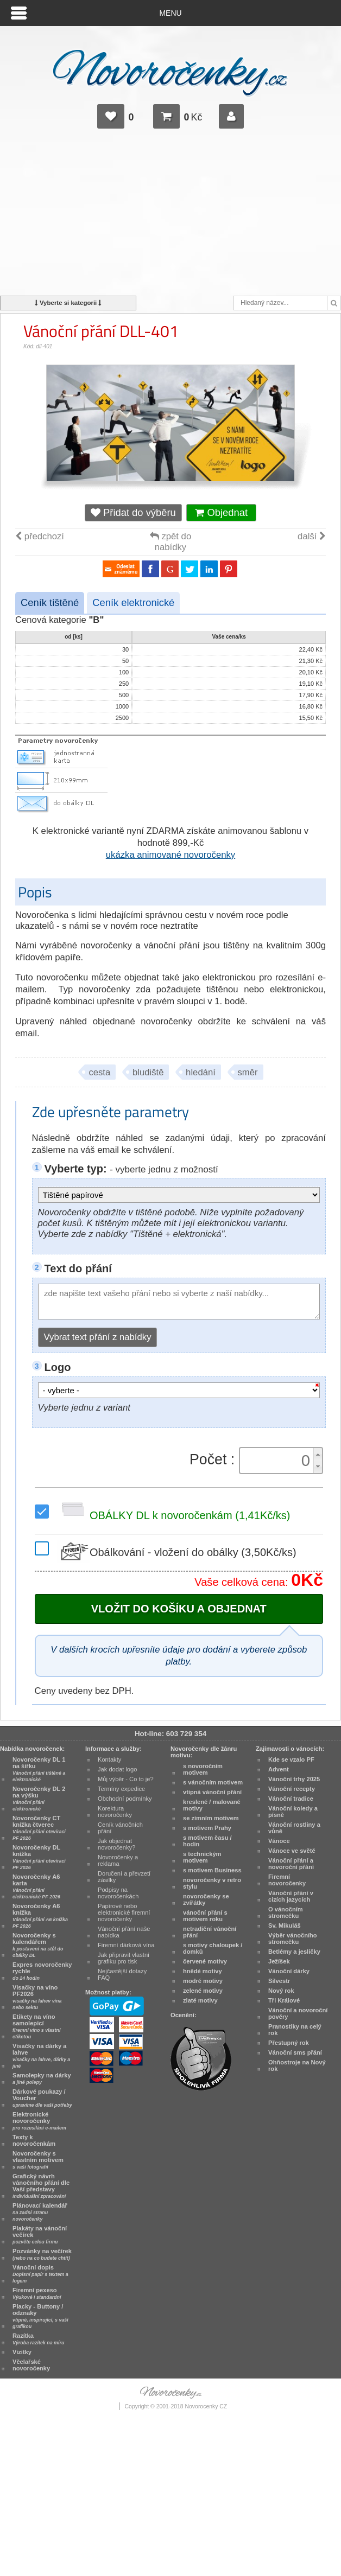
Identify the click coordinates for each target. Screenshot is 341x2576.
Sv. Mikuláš (284, 1925)
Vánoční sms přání (295, 2052)
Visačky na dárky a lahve (41, 2056)
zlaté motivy (200, 2000)
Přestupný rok (288, 2042)
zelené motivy (203, 1990)
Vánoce (279, 1841)
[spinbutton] (278, 1460)
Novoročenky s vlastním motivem (38, 2160)
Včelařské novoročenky (31, 2364)
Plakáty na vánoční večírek (39, 2235)
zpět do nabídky (170, 541)
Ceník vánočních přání (120, 1827)
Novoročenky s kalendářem (37, 1945)
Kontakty (109, 1759)
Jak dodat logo (117, 1769)
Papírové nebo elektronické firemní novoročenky (124, 1912)
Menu (171, 13)
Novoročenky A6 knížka (40, 1916)
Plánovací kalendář (39, 2212)
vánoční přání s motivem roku (205, 1915)
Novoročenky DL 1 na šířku (38, 1769)
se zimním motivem (211, 1818)
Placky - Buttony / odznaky (40, 2316)
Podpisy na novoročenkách (118, 1892)
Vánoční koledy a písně (293, 1811)
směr (248, 1072)
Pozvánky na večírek (42, 2254)
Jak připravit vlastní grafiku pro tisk (123, 1958)
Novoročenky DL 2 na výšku (38, 1799)
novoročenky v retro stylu (212, 1883)
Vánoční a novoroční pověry (297, 2013)
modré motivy (203, 1981)
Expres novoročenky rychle (42, 1971)
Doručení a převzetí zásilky (124, 1876)
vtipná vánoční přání (212, 1792)
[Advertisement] (170, 217)
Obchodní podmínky (125, 1798)
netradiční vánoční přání (209, 1932)
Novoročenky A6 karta (36, 1886)
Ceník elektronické (133, 602)
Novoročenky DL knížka (39, 1857)
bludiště (148, 1072)
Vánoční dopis (40, 2274)
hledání (201, 1072)
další (312, 536)
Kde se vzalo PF (291, 1759)
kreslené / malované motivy (212, 1805)
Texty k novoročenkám (33, 2140)
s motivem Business (212, 1870)
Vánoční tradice (290, 1798)
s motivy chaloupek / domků (212, 1948)
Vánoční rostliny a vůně (294, 1827)
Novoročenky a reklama (118, 1860)
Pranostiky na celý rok (294, 2029)
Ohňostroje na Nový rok (297, 2065)
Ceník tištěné (50, 602)
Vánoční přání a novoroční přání (291, 1863)
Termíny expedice (121, 1789)
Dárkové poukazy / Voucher (42, 2098)
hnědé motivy (202, 1971)
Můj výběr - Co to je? (126, 1779)
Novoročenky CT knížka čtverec (39, 1828)
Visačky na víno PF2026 (36, 1997)
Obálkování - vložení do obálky (176, 1552)
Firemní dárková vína (126, 1945)
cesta (99, 1072)
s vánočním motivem (213, 1782)
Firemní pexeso (36, 2293)
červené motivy (205, 1961)
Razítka (38, 2338)
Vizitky (21, 2352)
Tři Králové (284, 2000)
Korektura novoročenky (115, 1811)
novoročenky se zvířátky (206, 1899)
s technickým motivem (202, 1857)
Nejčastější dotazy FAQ (122, 1974)
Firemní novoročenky (287, 1879)
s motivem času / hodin (207, 1840)
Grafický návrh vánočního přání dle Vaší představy (41, 2186)
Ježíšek (279, 1961)
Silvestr (279, 1981)
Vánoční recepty (291, 1789)
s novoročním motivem (203, 1769)
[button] (317, 1454)
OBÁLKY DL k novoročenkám (174, 1515)
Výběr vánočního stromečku (292, 1938)
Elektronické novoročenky (39, 2121)
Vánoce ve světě (291, 1850)
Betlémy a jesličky (294, 1951)
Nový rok (281, 1990)
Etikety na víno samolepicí (36, 2026)
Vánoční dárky (289, 1971)
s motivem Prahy (207, 1828)
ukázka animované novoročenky (170, 855)
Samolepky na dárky (41, 2078)
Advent (278, 1769)
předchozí (39, 536)
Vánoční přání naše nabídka (124, 1932)
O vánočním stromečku (285, 1912)
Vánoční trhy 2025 (294, 1779)
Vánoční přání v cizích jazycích (290, 1896)
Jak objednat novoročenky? (116, 1844)
